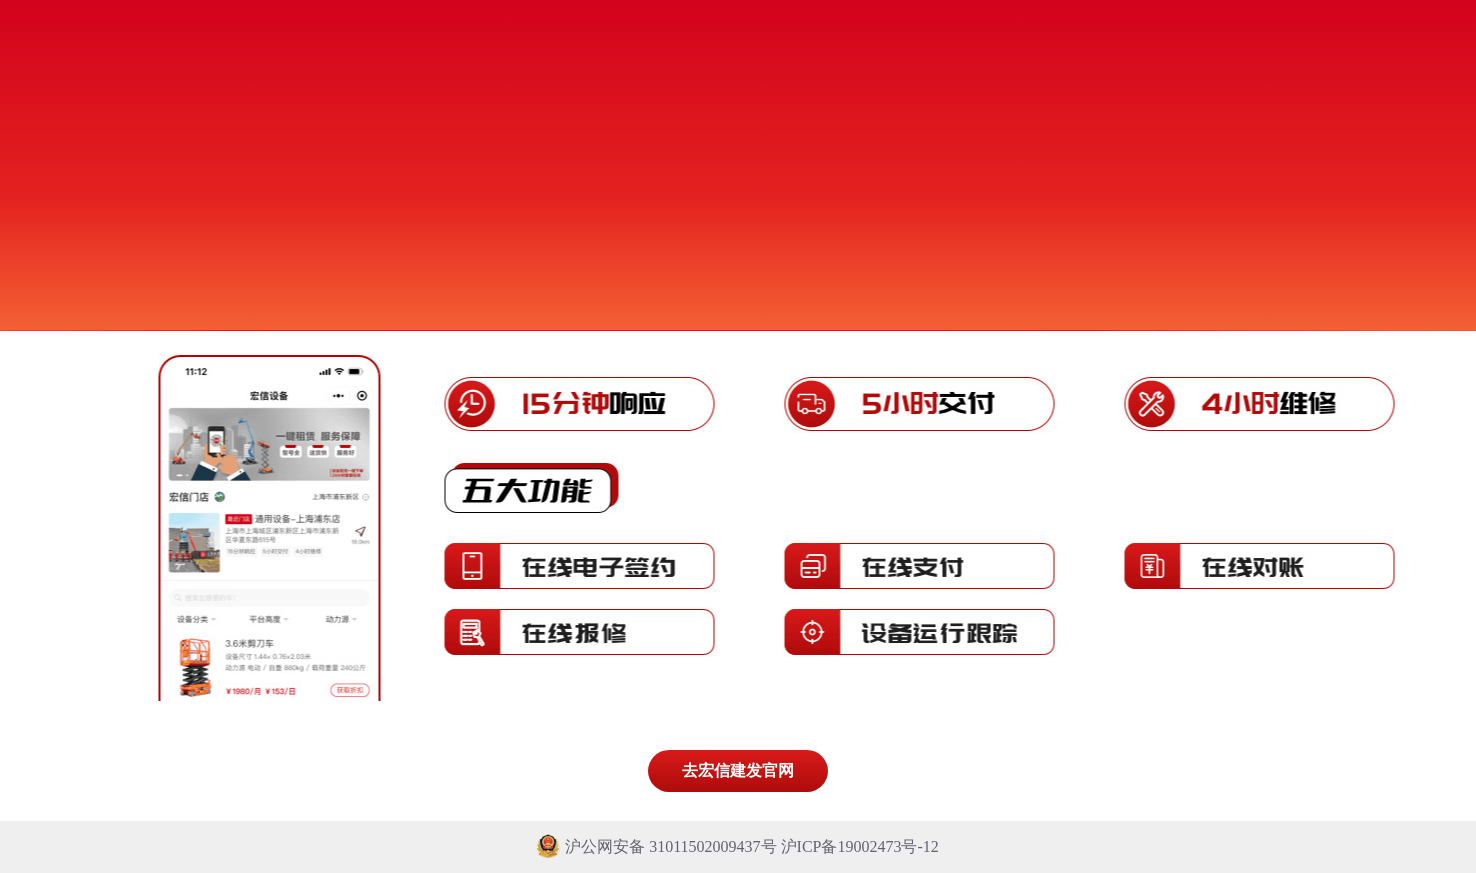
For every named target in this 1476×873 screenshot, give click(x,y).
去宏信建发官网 (738, 770)
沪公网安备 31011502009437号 (658, 846)
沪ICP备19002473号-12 (860, 846)
